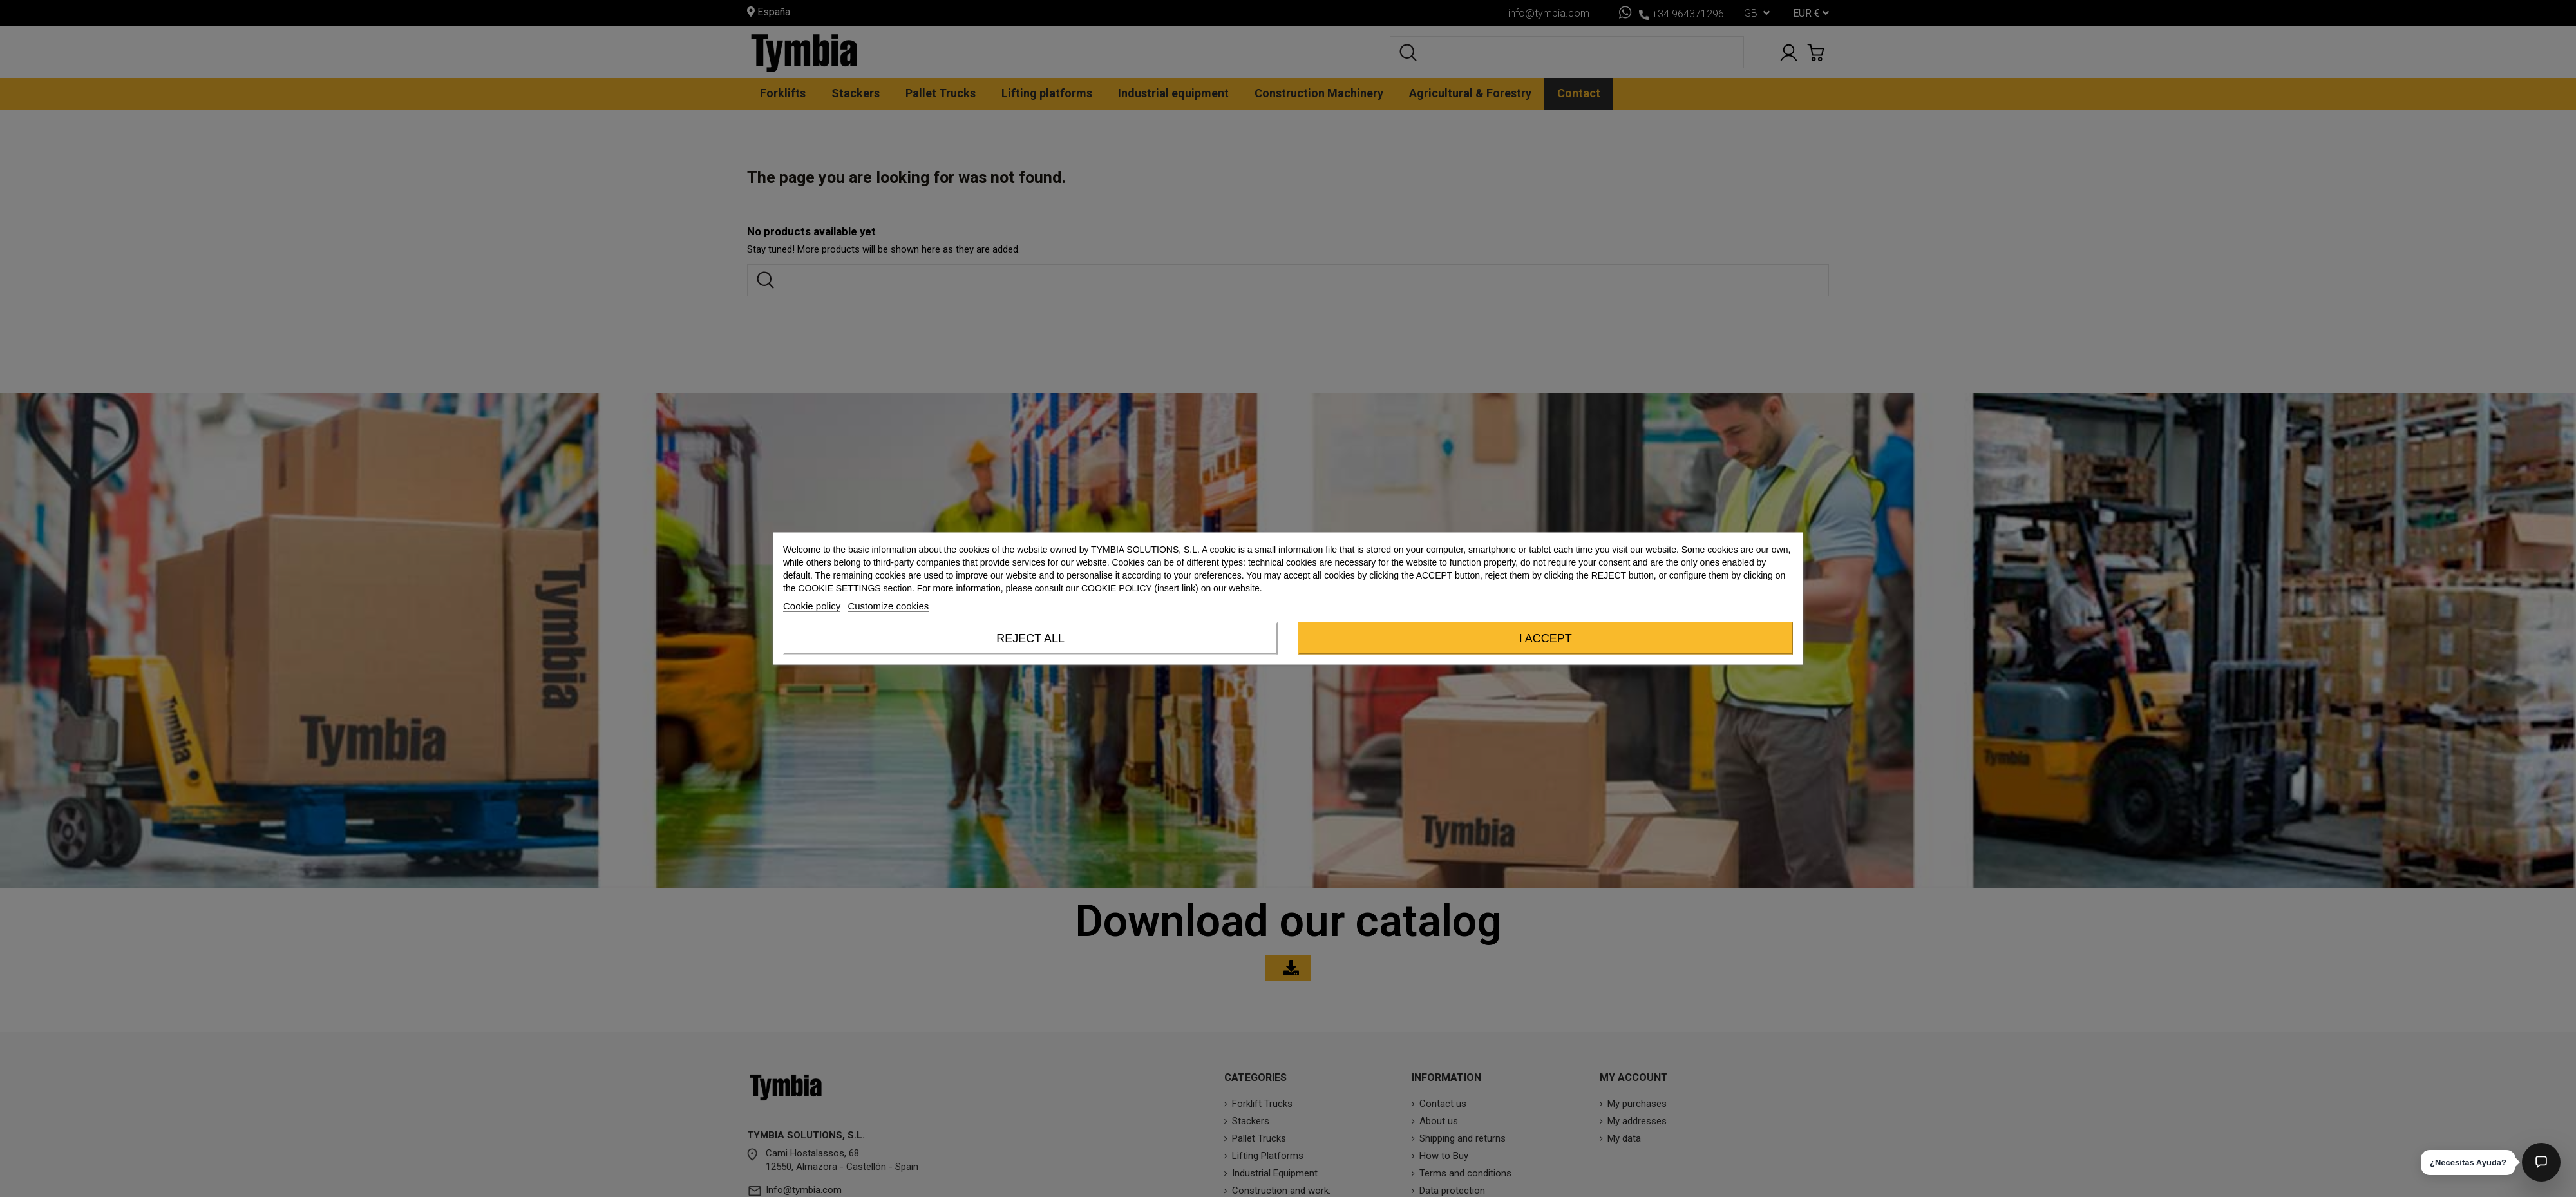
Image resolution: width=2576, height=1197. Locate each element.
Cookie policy (811, 605)
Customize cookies (888, 605)
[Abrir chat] (2541, 1162)
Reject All (1030, 638)
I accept (1545, 638)
